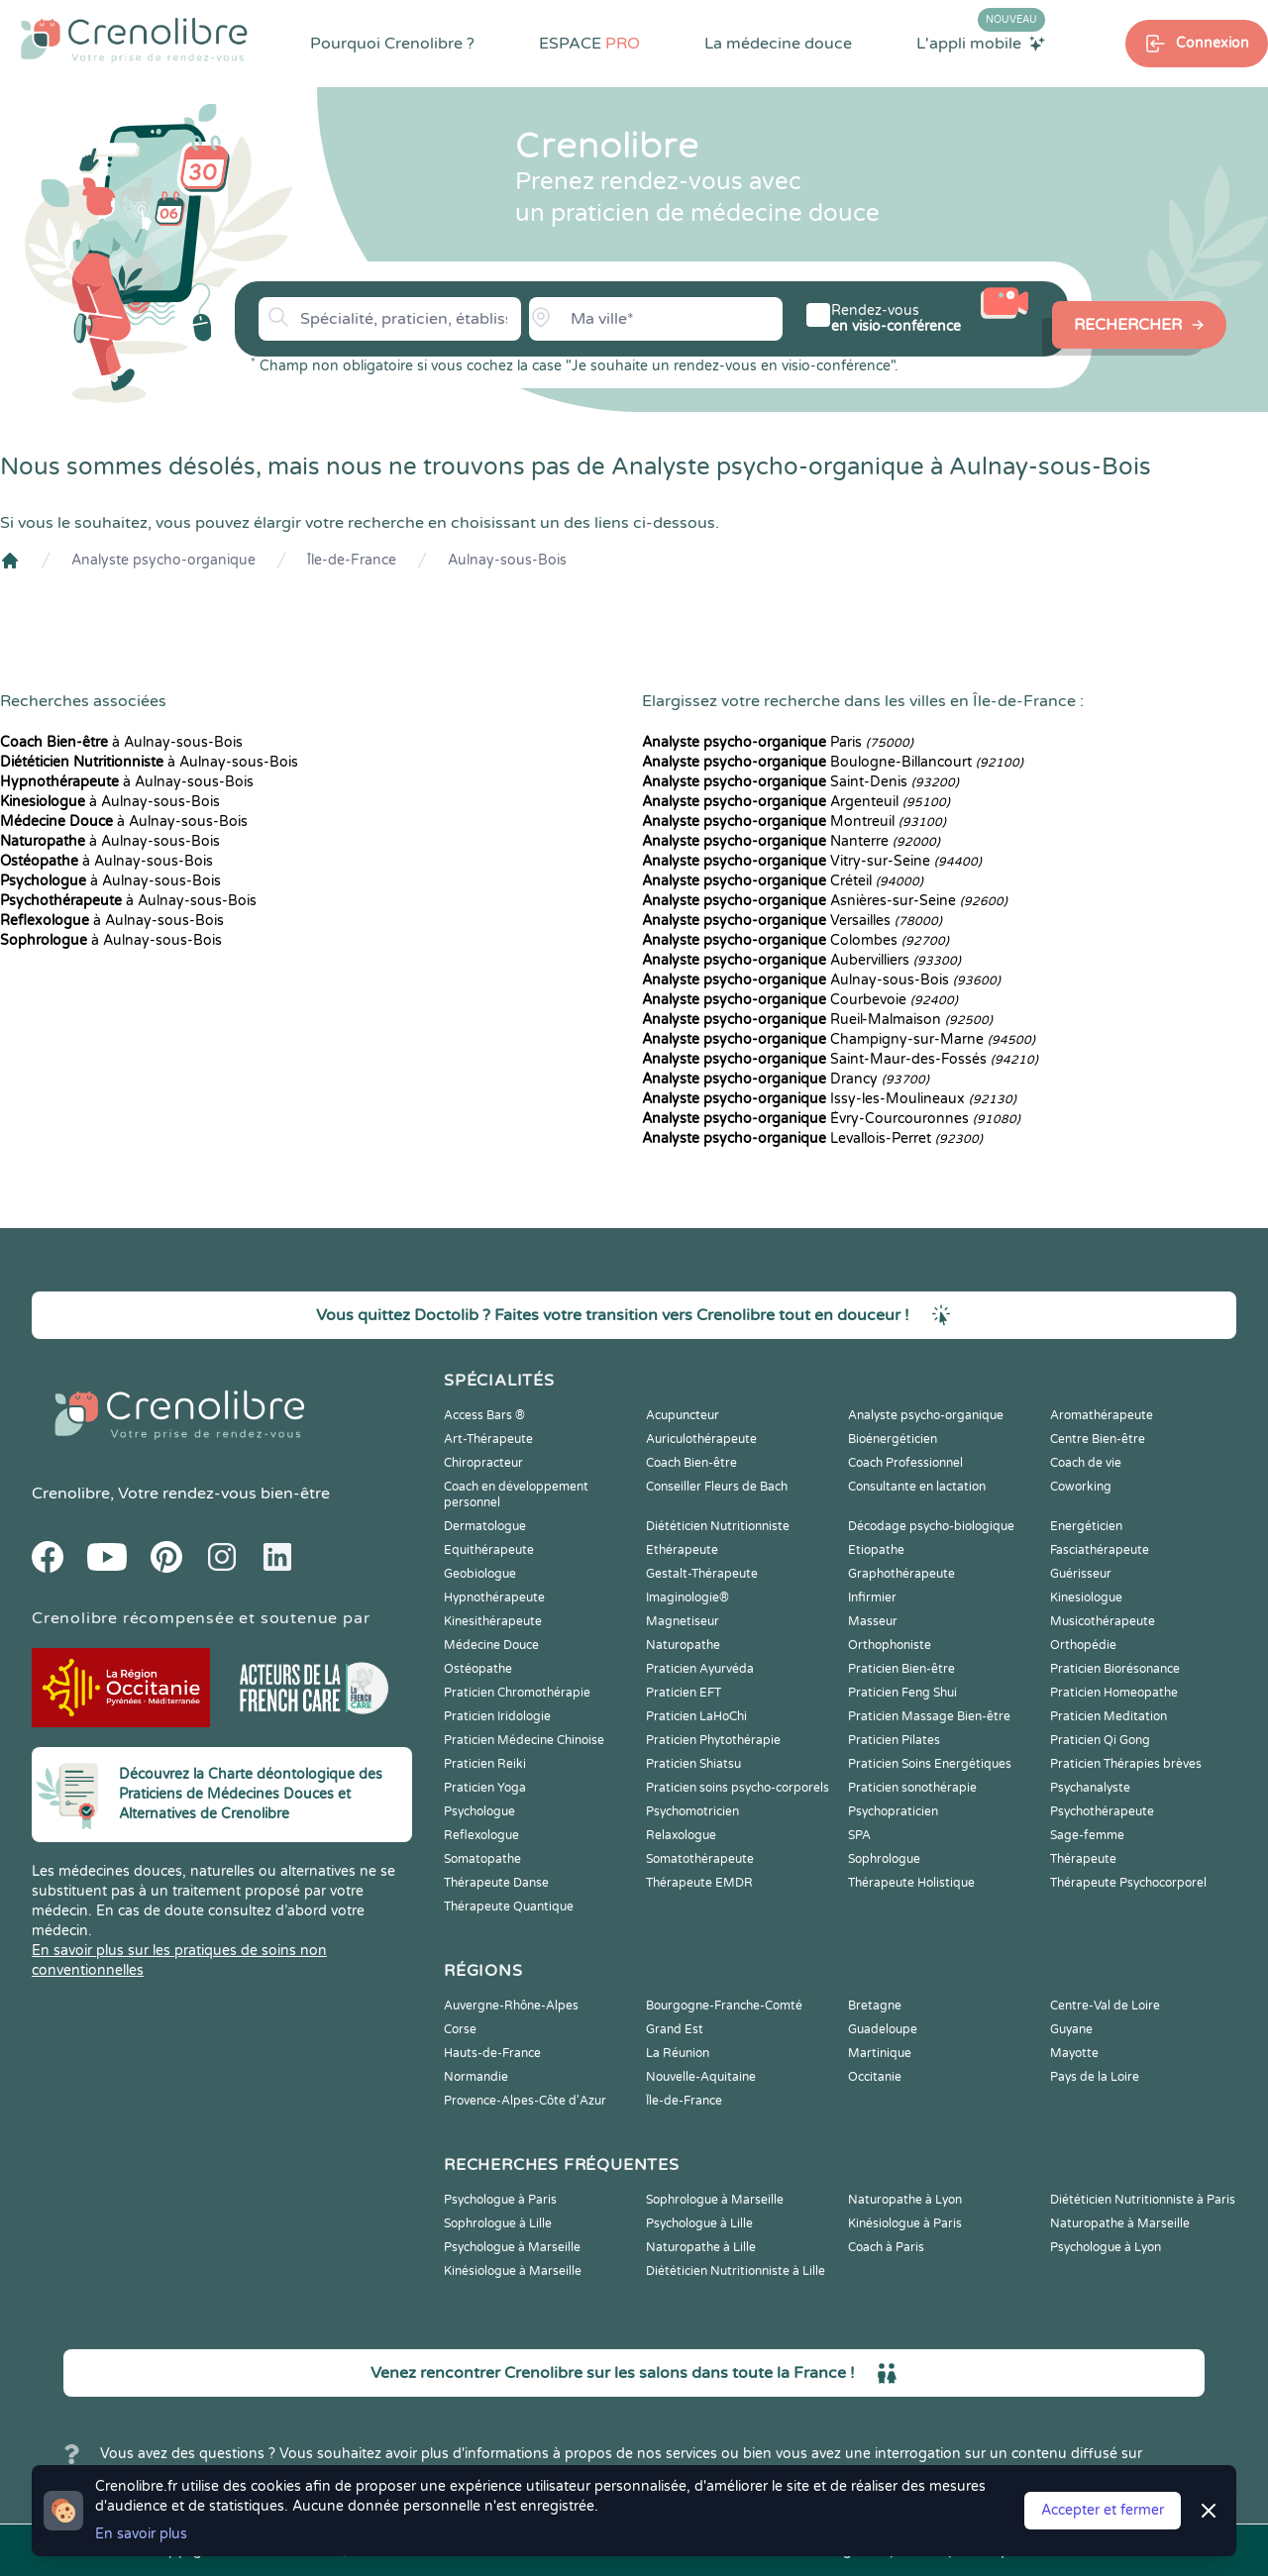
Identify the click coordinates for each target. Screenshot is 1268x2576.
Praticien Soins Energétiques (929, 1764)
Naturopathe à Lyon (905, 2200)
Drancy (785, 1079)
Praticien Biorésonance (1115, 1669)
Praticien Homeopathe (1114, 1693)
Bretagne (874, 2005)
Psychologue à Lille (699, 2223)
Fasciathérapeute (1099, 1550)
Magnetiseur (682, 1621)
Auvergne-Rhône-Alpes (511, 2005)
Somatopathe (482, 1859)
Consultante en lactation (917, 1487)
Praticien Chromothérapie (517, 1693)
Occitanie (874, 2077)
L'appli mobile (980, 42)
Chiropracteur (483, 1463)
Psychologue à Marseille (512, 2247)
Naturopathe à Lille (701, 2247)
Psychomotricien (692, 1811)
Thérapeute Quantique (509, 1906)
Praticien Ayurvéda (700, 1669)
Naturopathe (683, 1645)
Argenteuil (796, 801)
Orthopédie (1083, 1645)
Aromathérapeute (1101, 1415)
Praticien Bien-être (901, 1669)
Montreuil (794, 821)
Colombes (795, 940)
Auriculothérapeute (701, 1439)
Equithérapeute (489, 1550)
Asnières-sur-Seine (824, 900)
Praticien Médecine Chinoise (524, 1740)
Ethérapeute (682, 1550)
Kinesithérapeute (493, 1621)
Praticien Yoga (485, 1788)
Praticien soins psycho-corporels (737, 1788)
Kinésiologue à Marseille (512, 2271)
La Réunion (677, 2053)
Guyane (1071, 2029)
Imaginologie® (687, 1597)
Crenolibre (71, 1493)
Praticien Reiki (485, 1764)
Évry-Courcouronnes (831, 1118)
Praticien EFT (683, 1693)
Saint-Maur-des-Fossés (840, 1059)
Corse (460, 2029)
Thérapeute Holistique (911, 1883)
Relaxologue (681, 1835)
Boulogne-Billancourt (832, 762)
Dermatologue (485, 1526)
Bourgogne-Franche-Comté (724, 2005)
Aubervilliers (801, 960)
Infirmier (872, 1597)
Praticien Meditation (1108, 1716)
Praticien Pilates (894, 1740)
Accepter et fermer (1102, 2510)
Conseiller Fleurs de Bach (717, 1487)
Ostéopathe (478, 1669)
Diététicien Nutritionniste (718, 1526)
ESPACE (589, 43)
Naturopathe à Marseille (1120, 2223)
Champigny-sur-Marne (838, 1039)
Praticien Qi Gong (1100, 1740)
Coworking (1080, 1487)
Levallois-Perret (812, 1138)
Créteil (782, 881)
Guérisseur (1080, 1574)
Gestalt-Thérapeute (702, 1574)
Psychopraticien (893, 1811)
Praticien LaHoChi (696, 1716)
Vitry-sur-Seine (812, 861)
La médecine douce (778, 43)
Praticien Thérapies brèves (1126, 1764)
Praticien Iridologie (497, 1716)
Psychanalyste (1090, 1788)
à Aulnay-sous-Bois (121, 742)
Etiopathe (876, 1550)
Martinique (879, 2053)
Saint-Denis (800, 781)
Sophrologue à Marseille (715, 2200)
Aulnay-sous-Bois (507, 560)
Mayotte (1074, 2053)
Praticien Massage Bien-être (929, 1716)
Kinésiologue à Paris (905, 2223)
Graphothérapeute (901, 1574)
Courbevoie (800, 999)
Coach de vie (1085, 1463)
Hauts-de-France (492, 2053)
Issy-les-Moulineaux (829, 1098)
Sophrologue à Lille (498, 2223)
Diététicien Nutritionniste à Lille (735, 2271)
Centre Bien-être (1097, 1439)
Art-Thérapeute (488, 1439)
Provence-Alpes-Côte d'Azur (525, 2101)
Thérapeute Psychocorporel (1128, 1883)
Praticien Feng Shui (902, 1693)
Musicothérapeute (1102, 1621)
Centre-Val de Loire (1105, 2005)
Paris (777, 742)
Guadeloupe (882, 2029)
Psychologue (479, 1811)
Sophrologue (884, 1859)
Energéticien (1086, 1526)
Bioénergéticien (892, 1439)
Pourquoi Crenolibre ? (392, 43)
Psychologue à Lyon (1105, 2247)
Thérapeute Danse (496, 1883)
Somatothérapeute (700, 1859)
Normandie (476, 2077)
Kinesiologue (1086, 1597)
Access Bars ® (484, 1415)
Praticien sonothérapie (912, 1788)
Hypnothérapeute (494, 1597)
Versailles (792, 920)
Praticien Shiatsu (693, 1764)
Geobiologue (480, 1574)
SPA (859, 1835)
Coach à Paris (886, 2247)
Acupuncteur (682, 1415)
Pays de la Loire (1094, 2077)
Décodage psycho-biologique (931, 1526)
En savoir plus (141, 2533)
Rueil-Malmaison (817, 1019)
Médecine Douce (491, 1645)
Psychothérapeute (1102, 1811)
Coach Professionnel (905, 1463)
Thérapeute (1083, 1859)
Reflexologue (481, 1835)
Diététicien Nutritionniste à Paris (1142, 2200)
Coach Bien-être (691, 1463)
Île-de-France (351, 560)
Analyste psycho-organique (163, 560)
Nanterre (791, 841)
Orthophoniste (889, 1645)
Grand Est (674, 2029)
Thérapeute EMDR (699, 1883)
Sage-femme (1087, 1835)
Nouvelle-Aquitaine (701, 2077)
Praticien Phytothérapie (713, 1740)
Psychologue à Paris (500, 2200)
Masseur (873, 1621)
